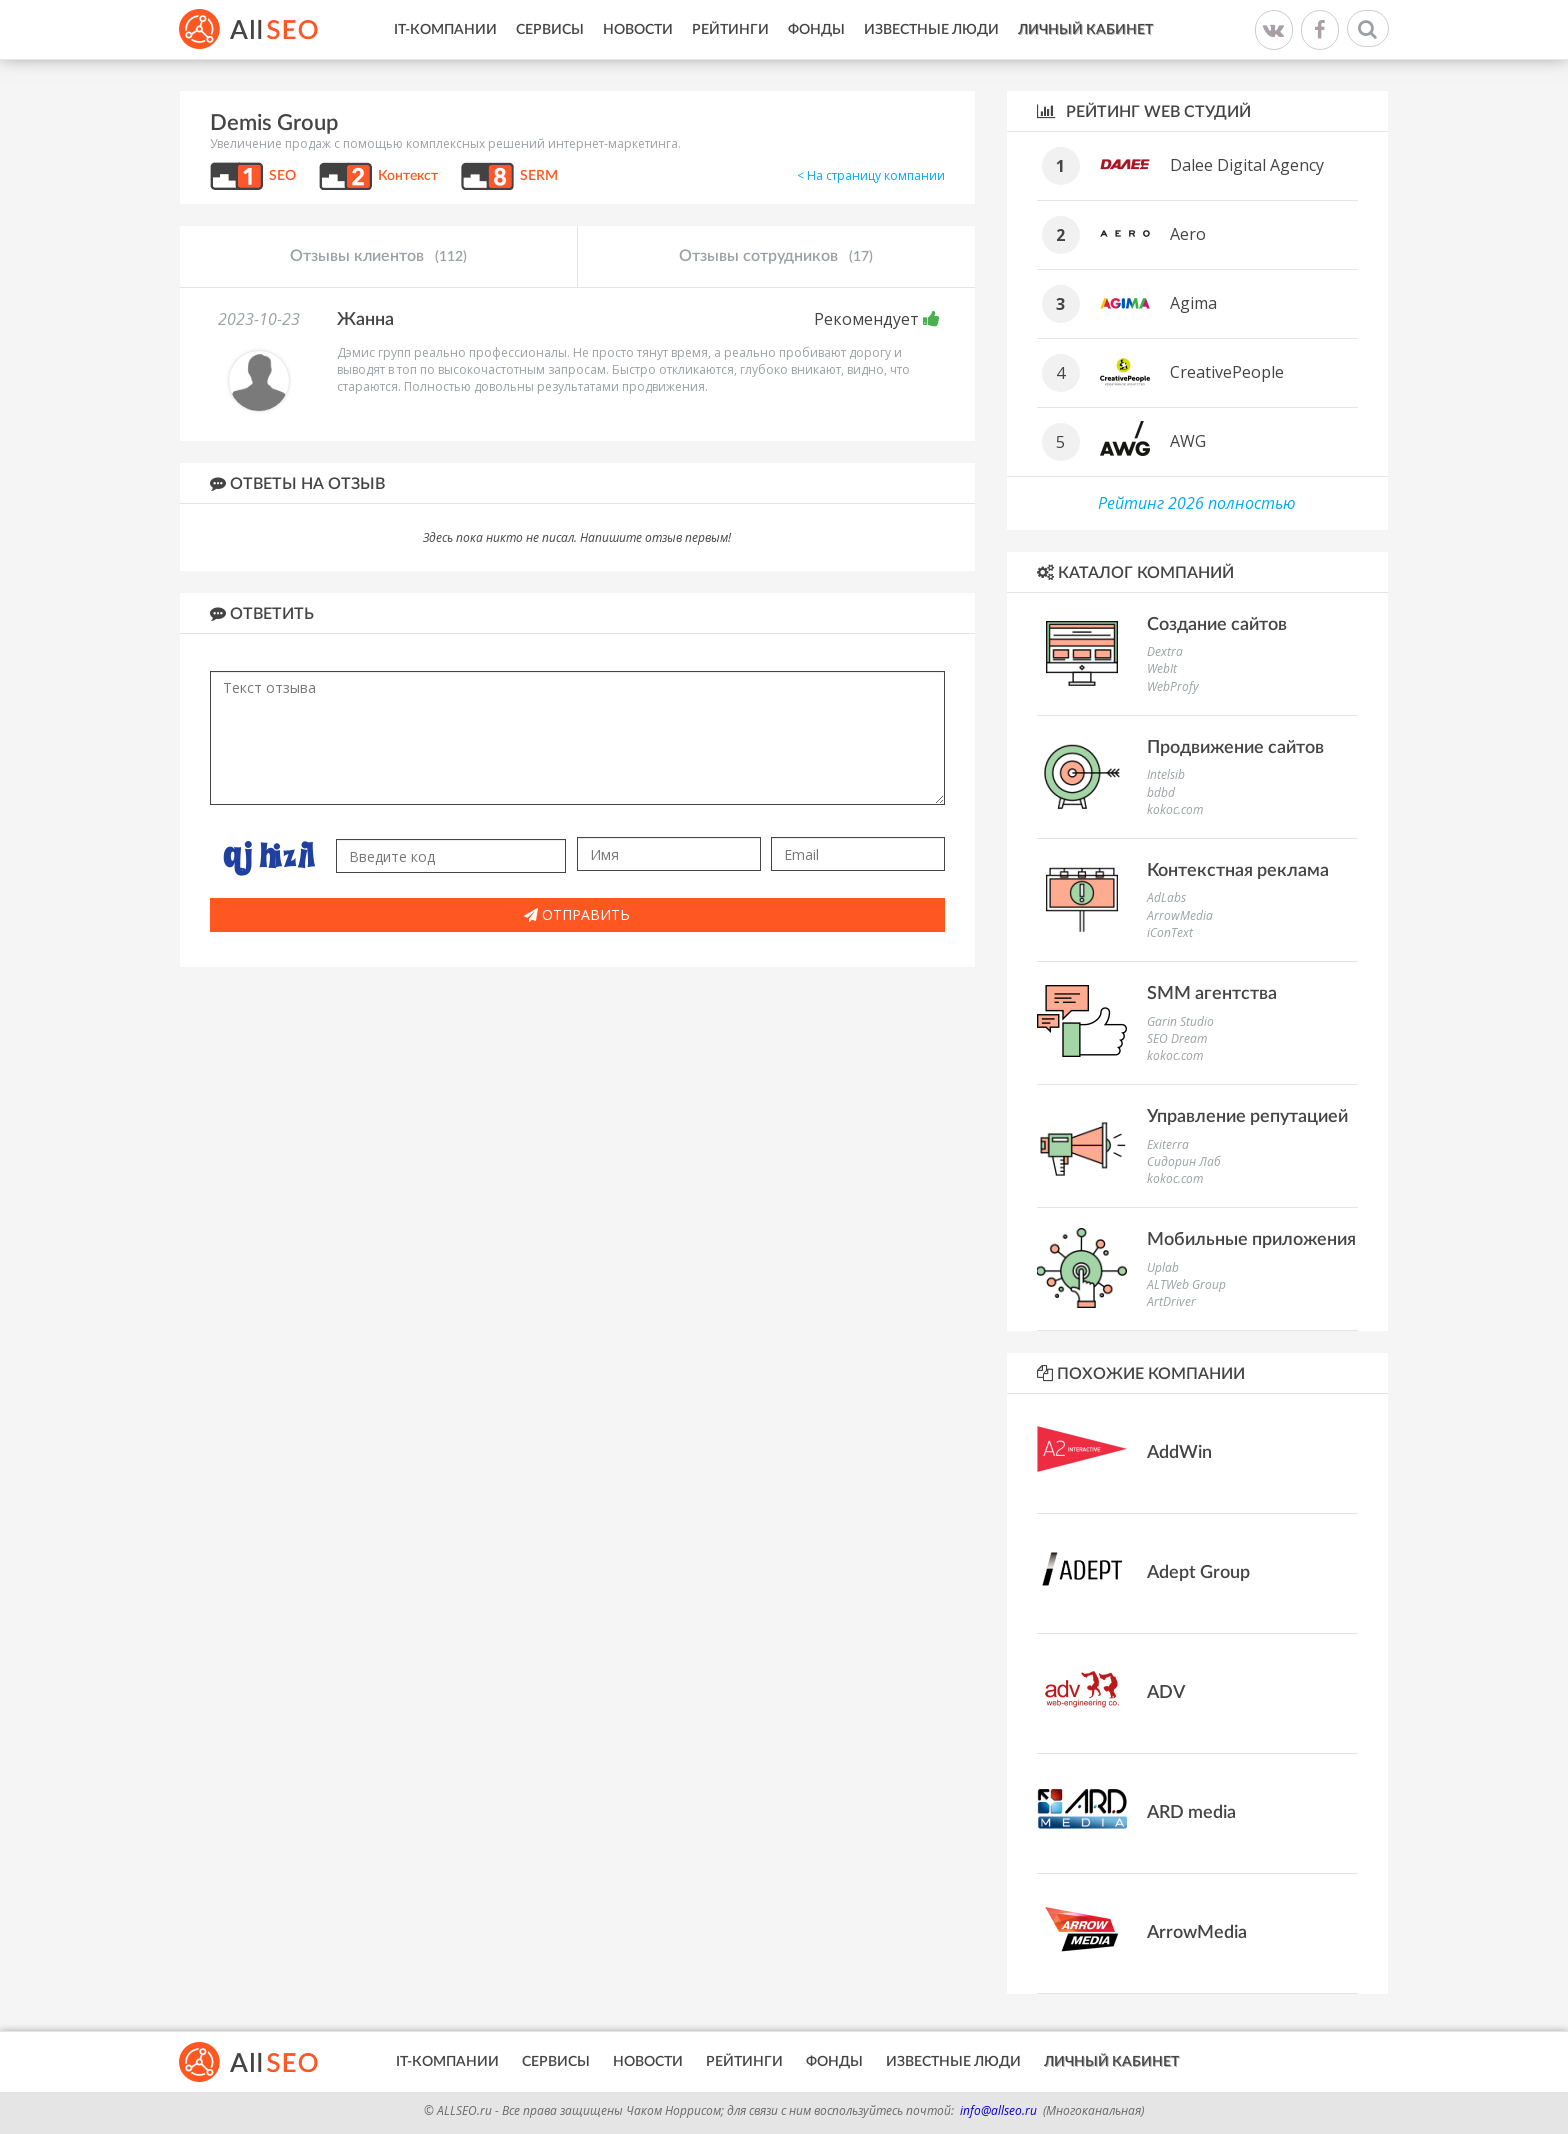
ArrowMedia (1180, 915)
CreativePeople (1227, 372)
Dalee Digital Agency (1247, 165)
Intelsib (1166, 774)
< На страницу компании (871, 175)
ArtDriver (1171, 1301)
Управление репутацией (1247, 1117)
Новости (638, 30)
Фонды (816, 30)
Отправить (577, 914)
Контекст (408, 176)
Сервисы (550, 30)
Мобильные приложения (1251, 1240)
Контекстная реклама (1238, 871)
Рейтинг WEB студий (1144, 111)
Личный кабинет (1085, 30)
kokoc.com (1175, 809)
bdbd (1161, 792)
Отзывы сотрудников (776, 257)
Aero (1188, 234)
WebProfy (1173, 686)
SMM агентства (1212, 994)
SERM (539, 176)
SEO (282, 176)
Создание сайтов (1217, 625)
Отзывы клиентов (378, 257)
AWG (1188, 441)
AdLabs (1166, 897)
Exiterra (1168, 1144)
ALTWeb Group (1186, 1284)
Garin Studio (1180, 1021)
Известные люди (931, 30)
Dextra (1165, 651)
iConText (1170, 932)
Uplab (1163, 1267)
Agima (1193, 303)
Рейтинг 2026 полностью (1197, 503)
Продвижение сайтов (1235, 748)
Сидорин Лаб (1184, 1161)
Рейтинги (730, 30)
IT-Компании (445, 30)
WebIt (1162, 668)
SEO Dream (1177, 1038)
